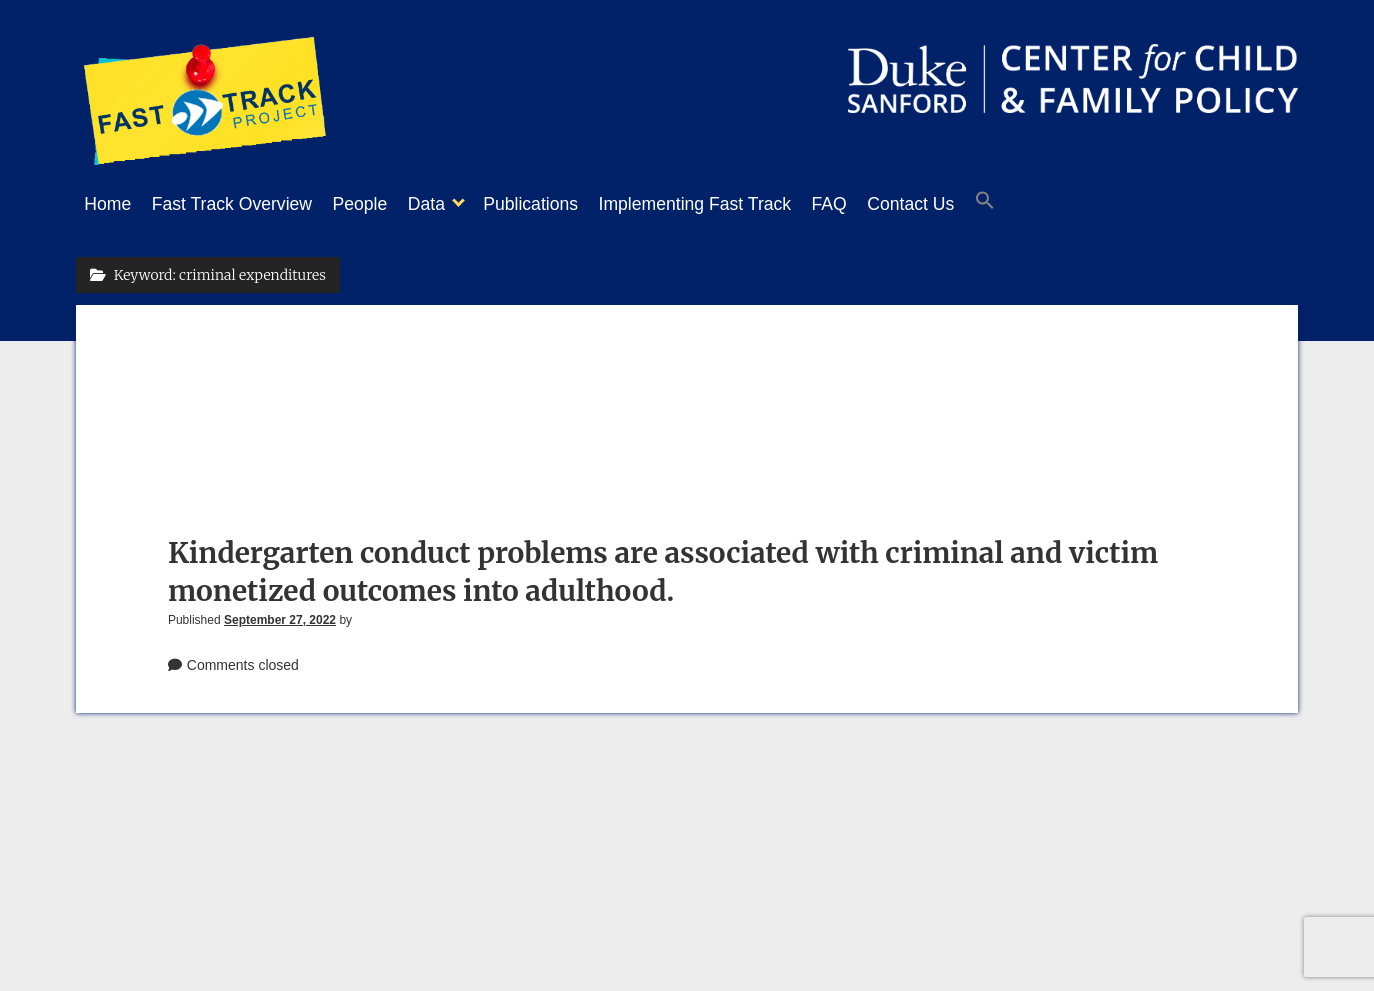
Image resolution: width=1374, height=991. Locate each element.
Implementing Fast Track (745, 204)
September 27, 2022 (280, 614)
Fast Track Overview (242, 204)
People (380, 204)
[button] (1065, 205)
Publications (570, 204)
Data (456, 204)
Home (107, 204)
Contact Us (980, 204)
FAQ (889, 204)
